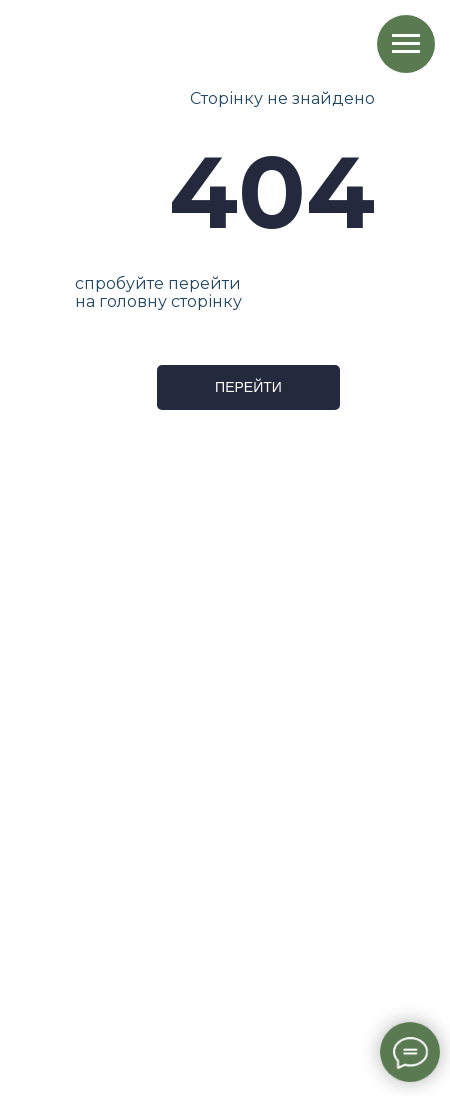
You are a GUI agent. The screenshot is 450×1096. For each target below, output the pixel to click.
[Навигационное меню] (406, 44)
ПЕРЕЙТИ (248, 387)
